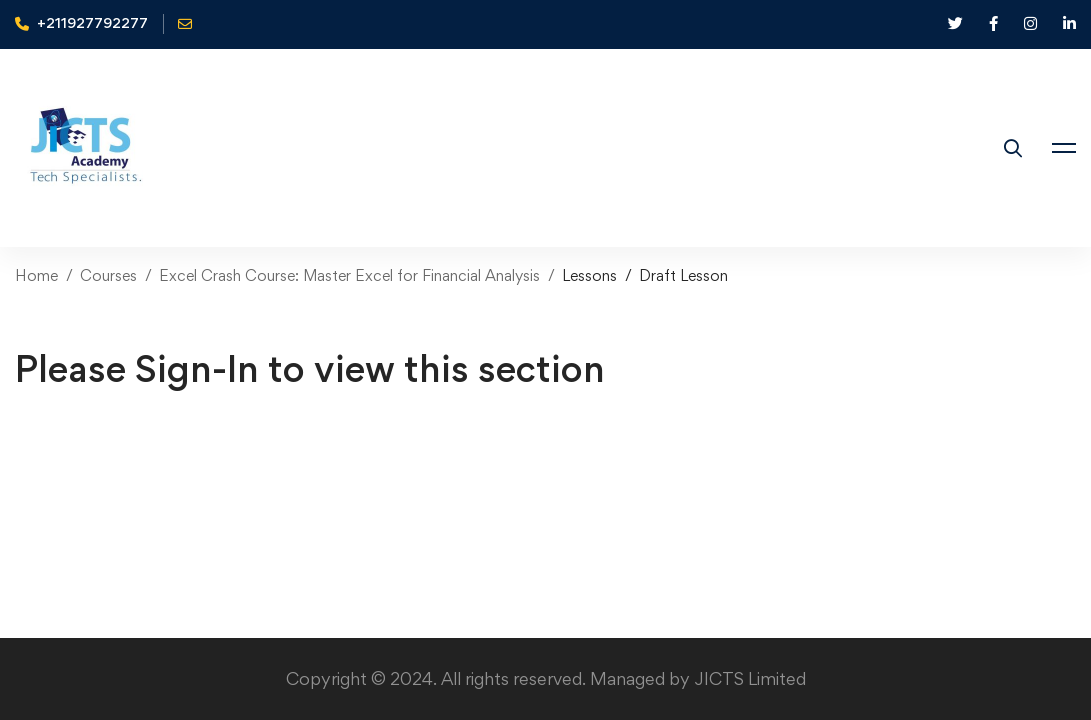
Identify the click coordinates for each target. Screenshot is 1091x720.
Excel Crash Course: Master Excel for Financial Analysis (349, 275)
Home (36, 275)
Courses (108, 275)
